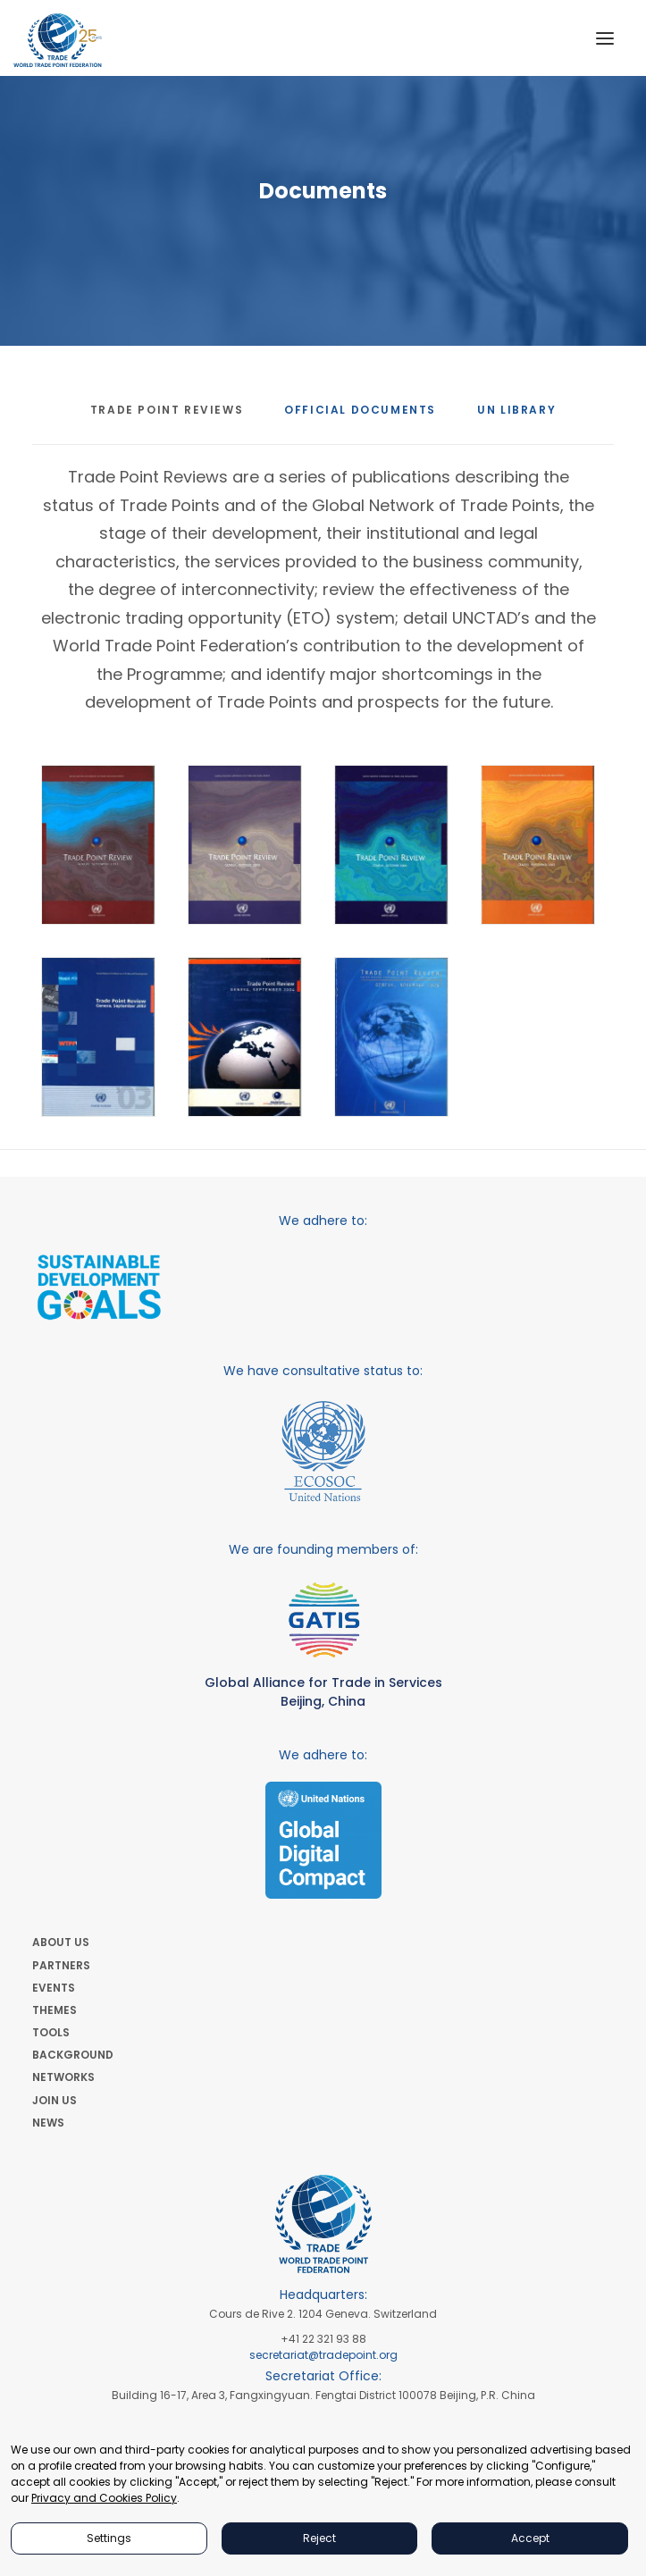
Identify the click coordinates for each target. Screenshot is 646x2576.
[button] (605, 38)
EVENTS (53, 1987)
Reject (319, 2538)
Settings (109, 2538)
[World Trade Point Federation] (57, 40)
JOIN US (54, 2100)
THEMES (54, 2010)
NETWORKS (63, 2077)
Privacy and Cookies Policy (104, 2497)
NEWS (48, 2122)
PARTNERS (61, 1965)
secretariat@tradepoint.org (323, 2354)
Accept (530, 2538)
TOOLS (51, 2032)
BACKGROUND (72, 2054)
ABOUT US (60, 1942)
